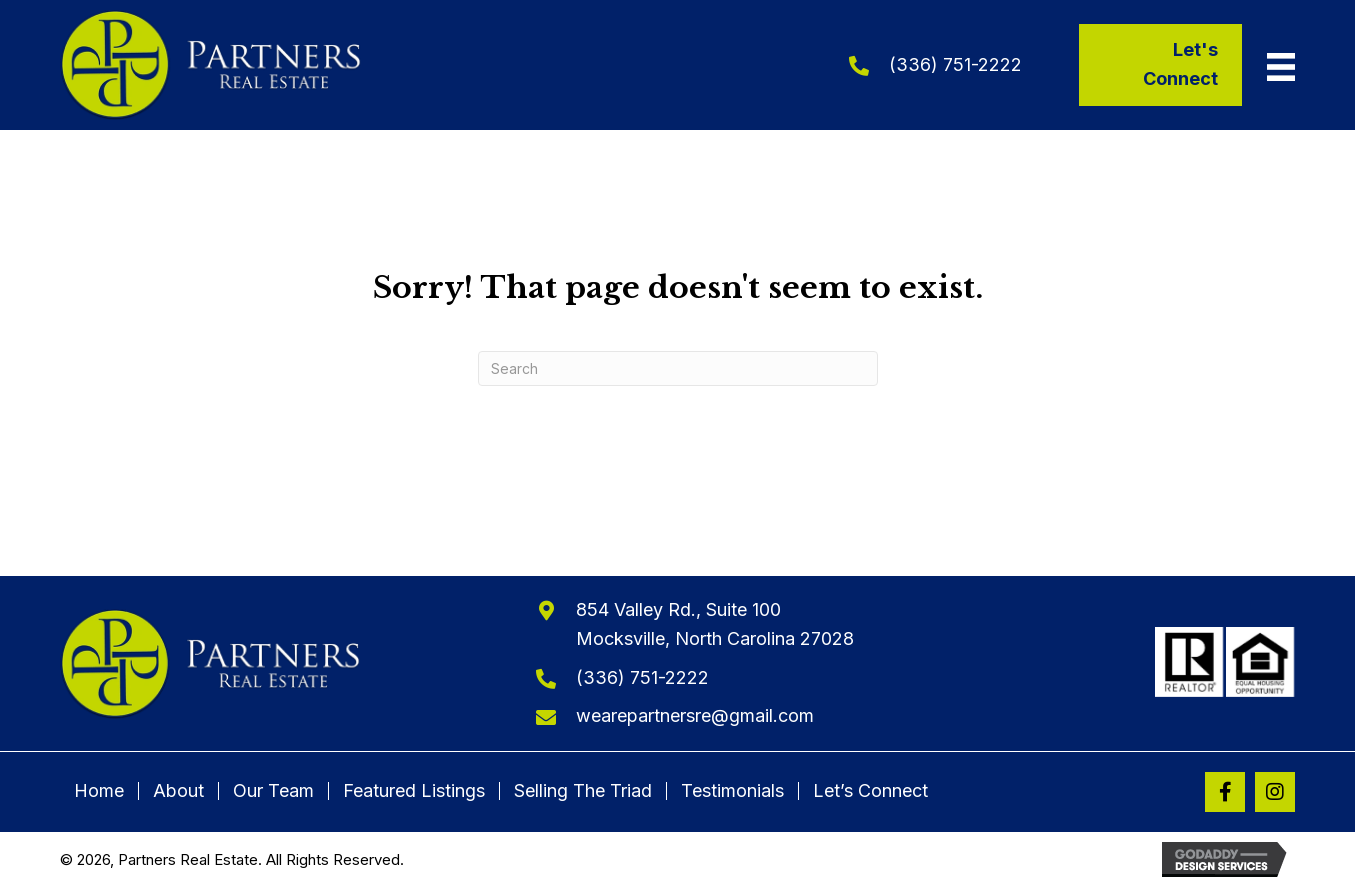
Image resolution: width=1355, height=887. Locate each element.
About (178, 791)
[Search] (678, 368)
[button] (1225, 792)
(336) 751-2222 (955, 64)
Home (99, 791)
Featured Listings (414, 791)
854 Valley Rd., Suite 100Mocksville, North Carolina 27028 (715, 624)
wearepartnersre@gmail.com (695, 715)
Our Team (273, 791)
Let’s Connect (870, 791)
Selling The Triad (583, 791)
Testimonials (732, 791)
